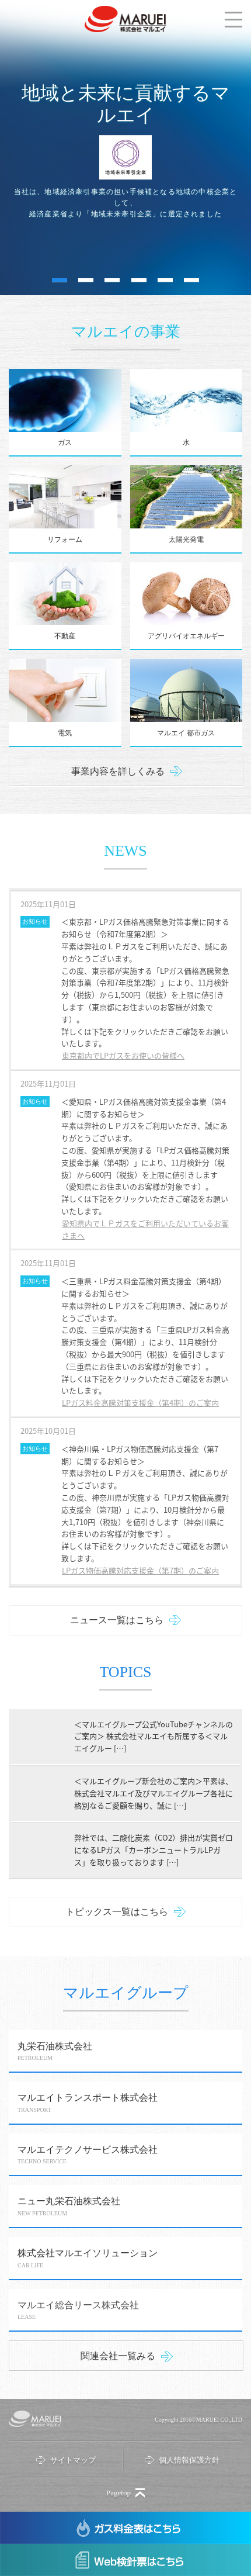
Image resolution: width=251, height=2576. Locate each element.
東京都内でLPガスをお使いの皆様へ (123, 1055)
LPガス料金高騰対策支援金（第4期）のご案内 (140, 1402)
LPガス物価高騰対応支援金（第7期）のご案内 (140, 1570)
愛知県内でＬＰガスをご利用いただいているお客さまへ (145, 1229)
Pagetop (118, 2492)
